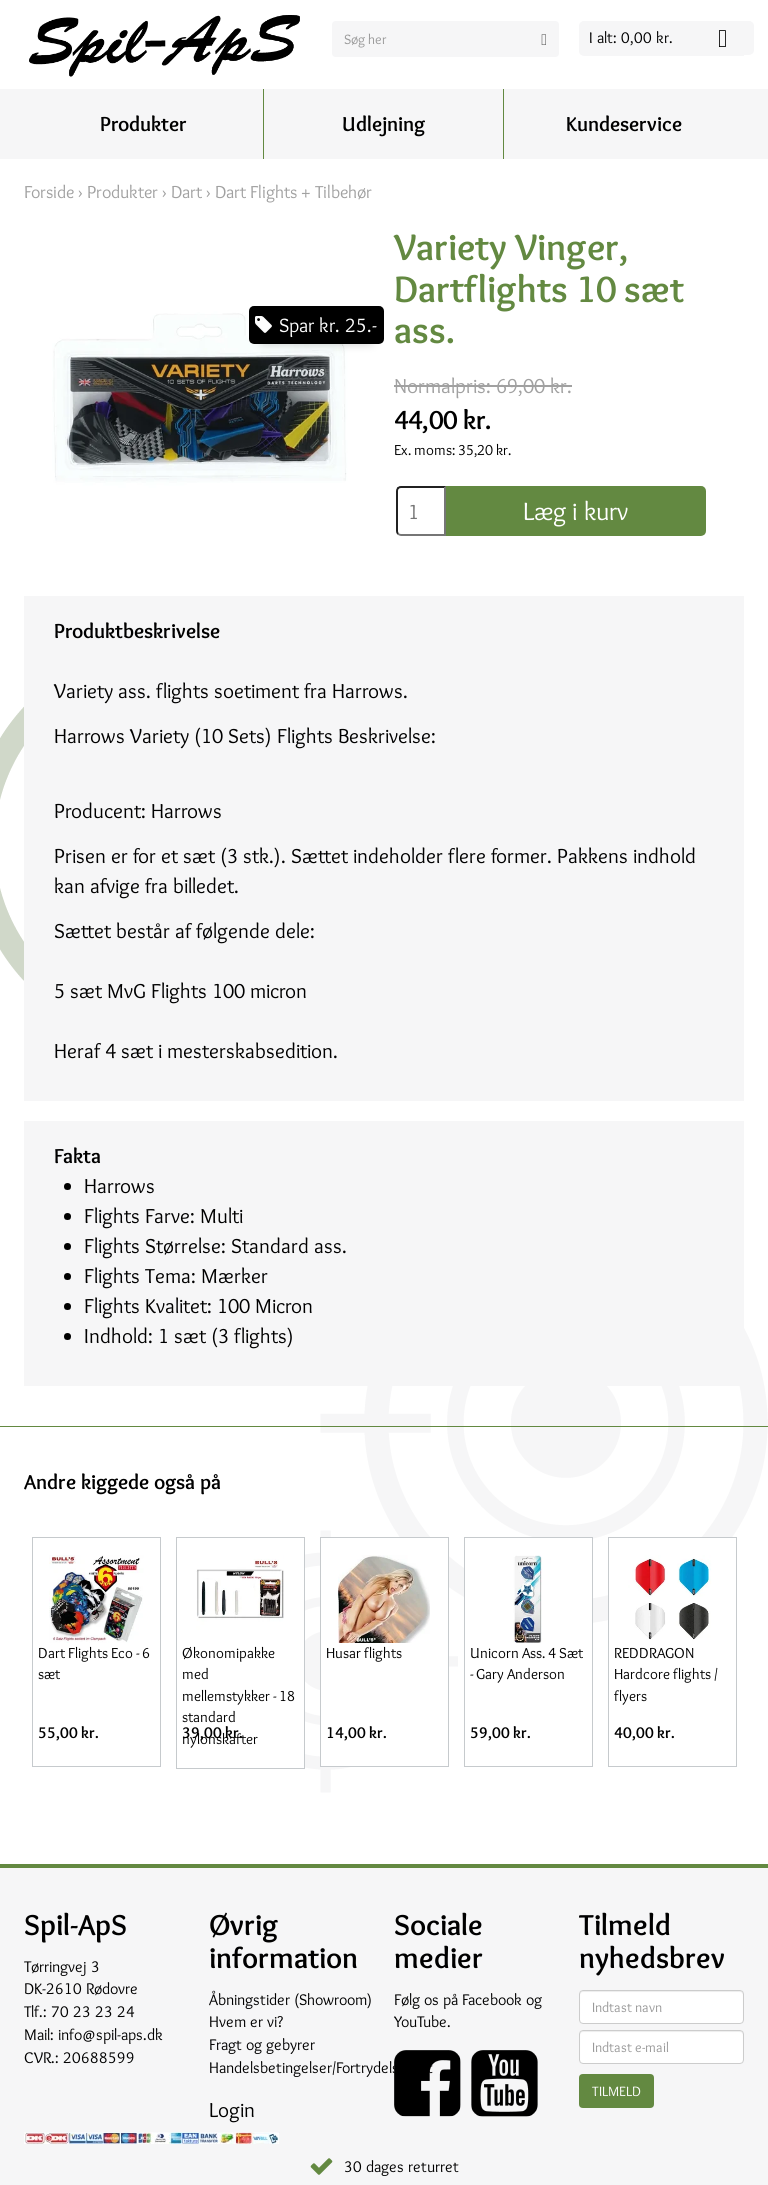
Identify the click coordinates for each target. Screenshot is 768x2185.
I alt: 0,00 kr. (631, 37)
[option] (96, 1652)
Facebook (492, 1999)
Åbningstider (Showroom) (290, 1999)
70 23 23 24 (93, 2011)
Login (232, 2109)
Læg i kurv (575, 511)
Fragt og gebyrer (262, 2044)
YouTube (420, 2021)
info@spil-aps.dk (110, 2034)
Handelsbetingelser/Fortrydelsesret (321, 2067)
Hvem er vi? (246, 2021)
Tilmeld (616, 2091)
